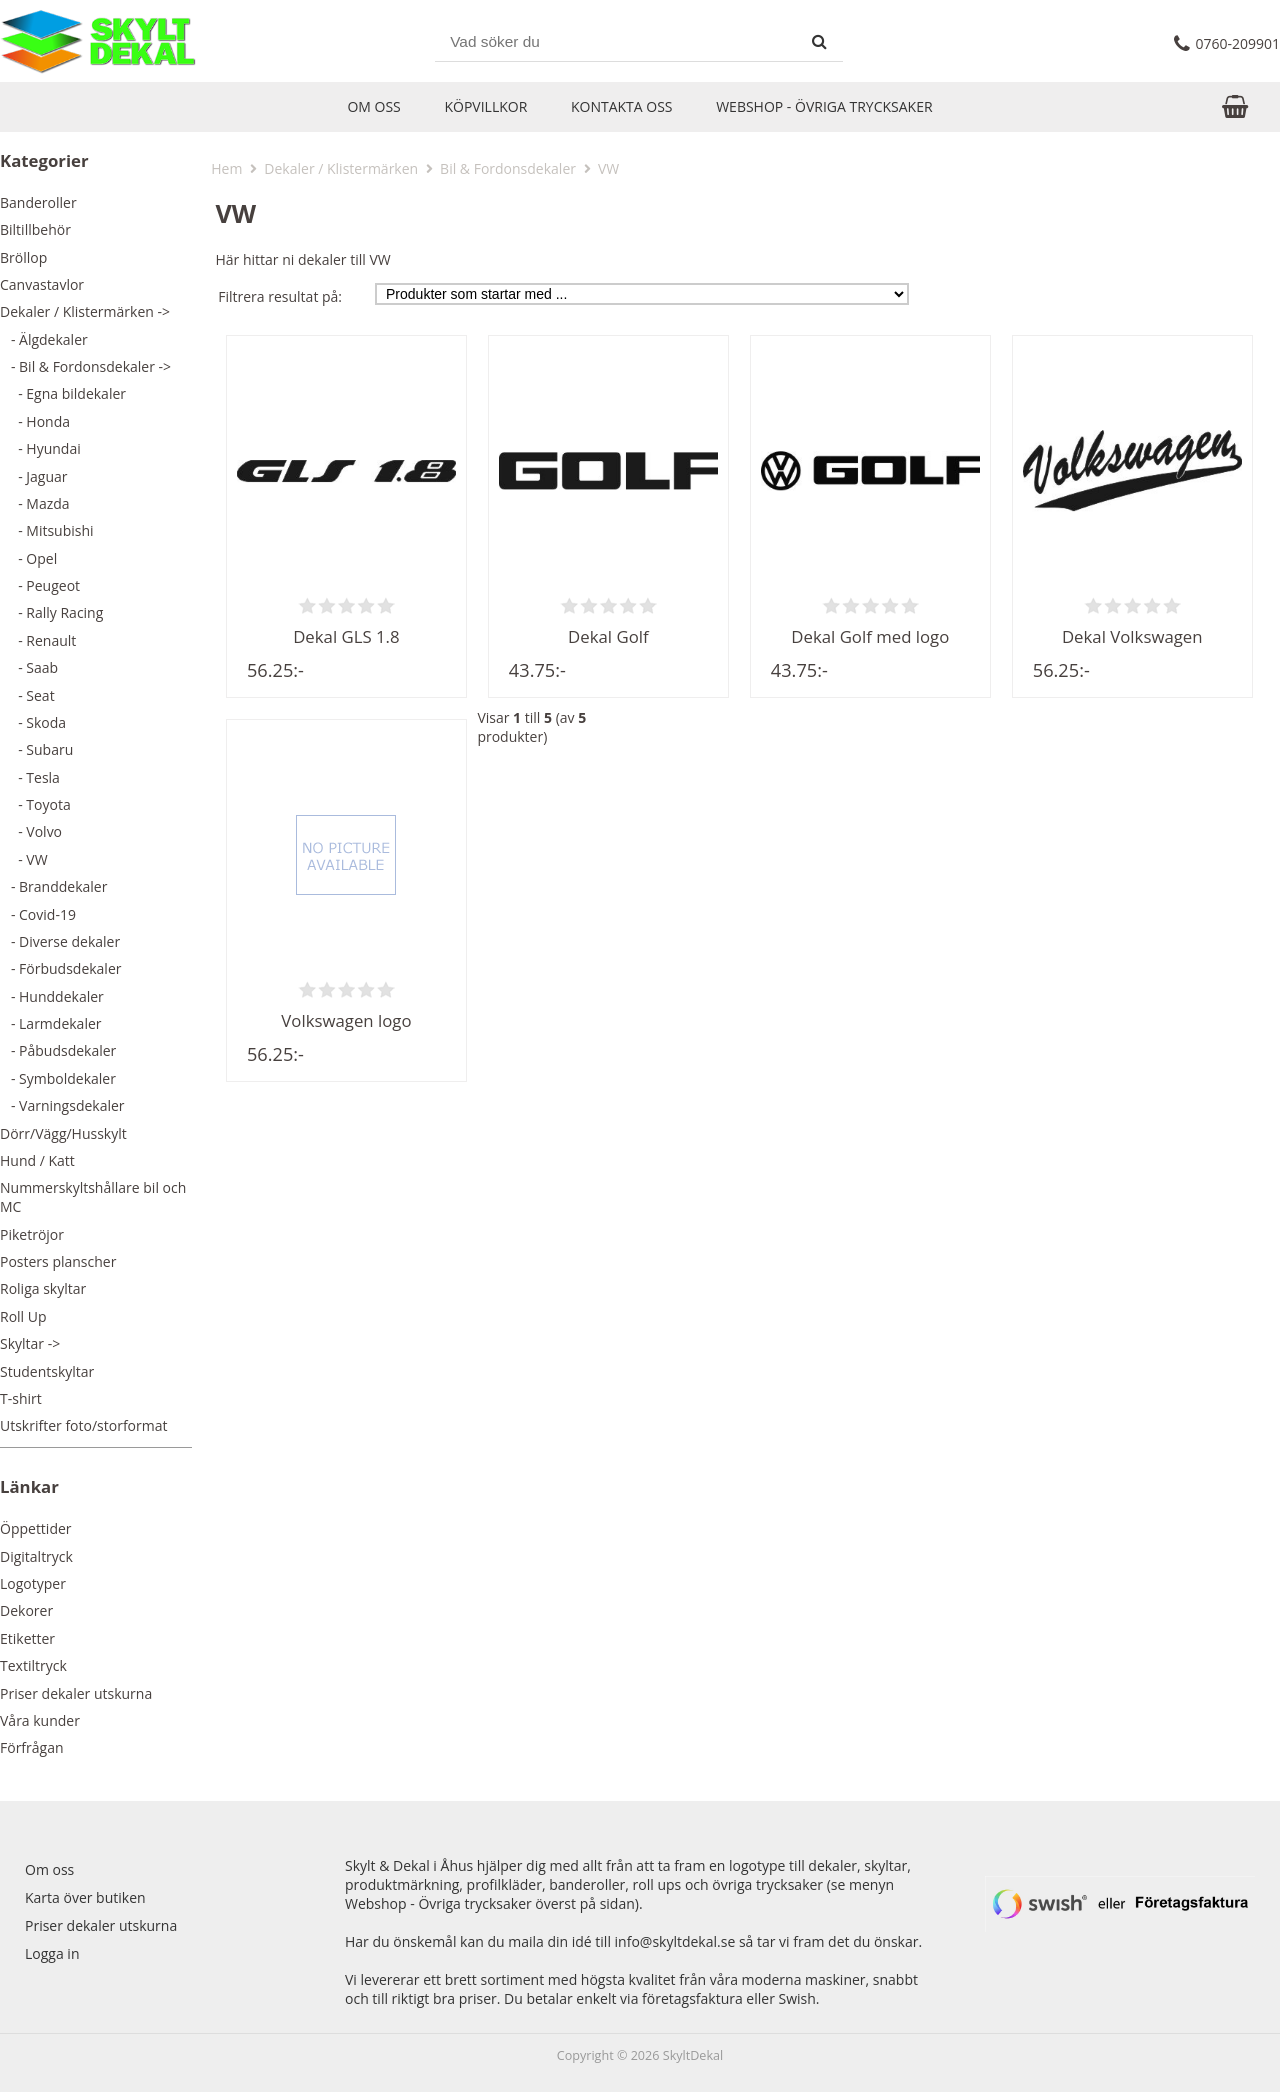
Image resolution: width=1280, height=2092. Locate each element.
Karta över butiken (85, 1897)
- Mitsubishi (47, 530)
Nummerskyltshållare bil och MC (93, 1197)
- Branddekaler (53, 886)
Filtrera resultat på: (280, 296)
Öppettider (36, 1528)
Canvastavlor (42, 284)
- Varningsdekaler (62, 1105)
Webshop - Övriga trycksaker (824, 106)
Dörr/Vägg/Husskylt (63, 1133)
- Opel (28, 558)
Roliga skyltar (43, 1288)
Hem (226, 168)
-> (85, 311)
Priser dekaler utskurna (76, 1693)
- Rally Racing (51, 612)
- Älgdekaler (44, 339)
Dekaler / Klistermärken (341, 168)
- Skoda (33, 722)
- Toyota (35, 804)
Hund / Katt (37, 1160)
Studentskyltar (47, 1371)
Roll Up (23, 1316)
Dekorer (26, 1610)
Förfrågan (32, 1747)
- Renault (38, 640)
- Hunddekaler (52, 996)
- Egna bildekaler (63, 393)
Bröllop (23, 257)
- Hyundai (40, 448)
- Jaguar (34, 476)
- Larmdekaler (51, 1023)
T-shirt (21, 1398)
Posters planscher (58, 1261)
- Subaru (36, 749)
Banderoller (38, 202)
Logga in (52, 1953)
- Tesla (30, 777)
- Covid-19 (38, 914)
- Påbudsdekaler (58, 1050)
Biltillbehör (35, 229)
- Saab (29, 667)
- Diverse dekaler (60, 941)
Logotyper (33, 1583)
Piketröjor (32, 1234)
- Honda (35, 421)
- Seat (27, 695)
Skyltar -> (30, 1343)
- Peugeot (40, 585)
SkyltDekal (693, 2055)
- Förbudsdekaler (61, 968)
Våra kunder (40, 1720)
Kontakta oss (622, 106)
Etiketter (27, 1638)
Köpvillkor (485, 106)
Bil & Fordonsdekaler (508, 168)
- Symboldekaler (58, 1078)
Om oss (373, 106)
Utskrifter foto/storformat (83, 1425)
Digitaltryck (36, 1556)
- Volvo (31, 831)
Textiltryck (33, 1665)
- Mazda (35, 503)
